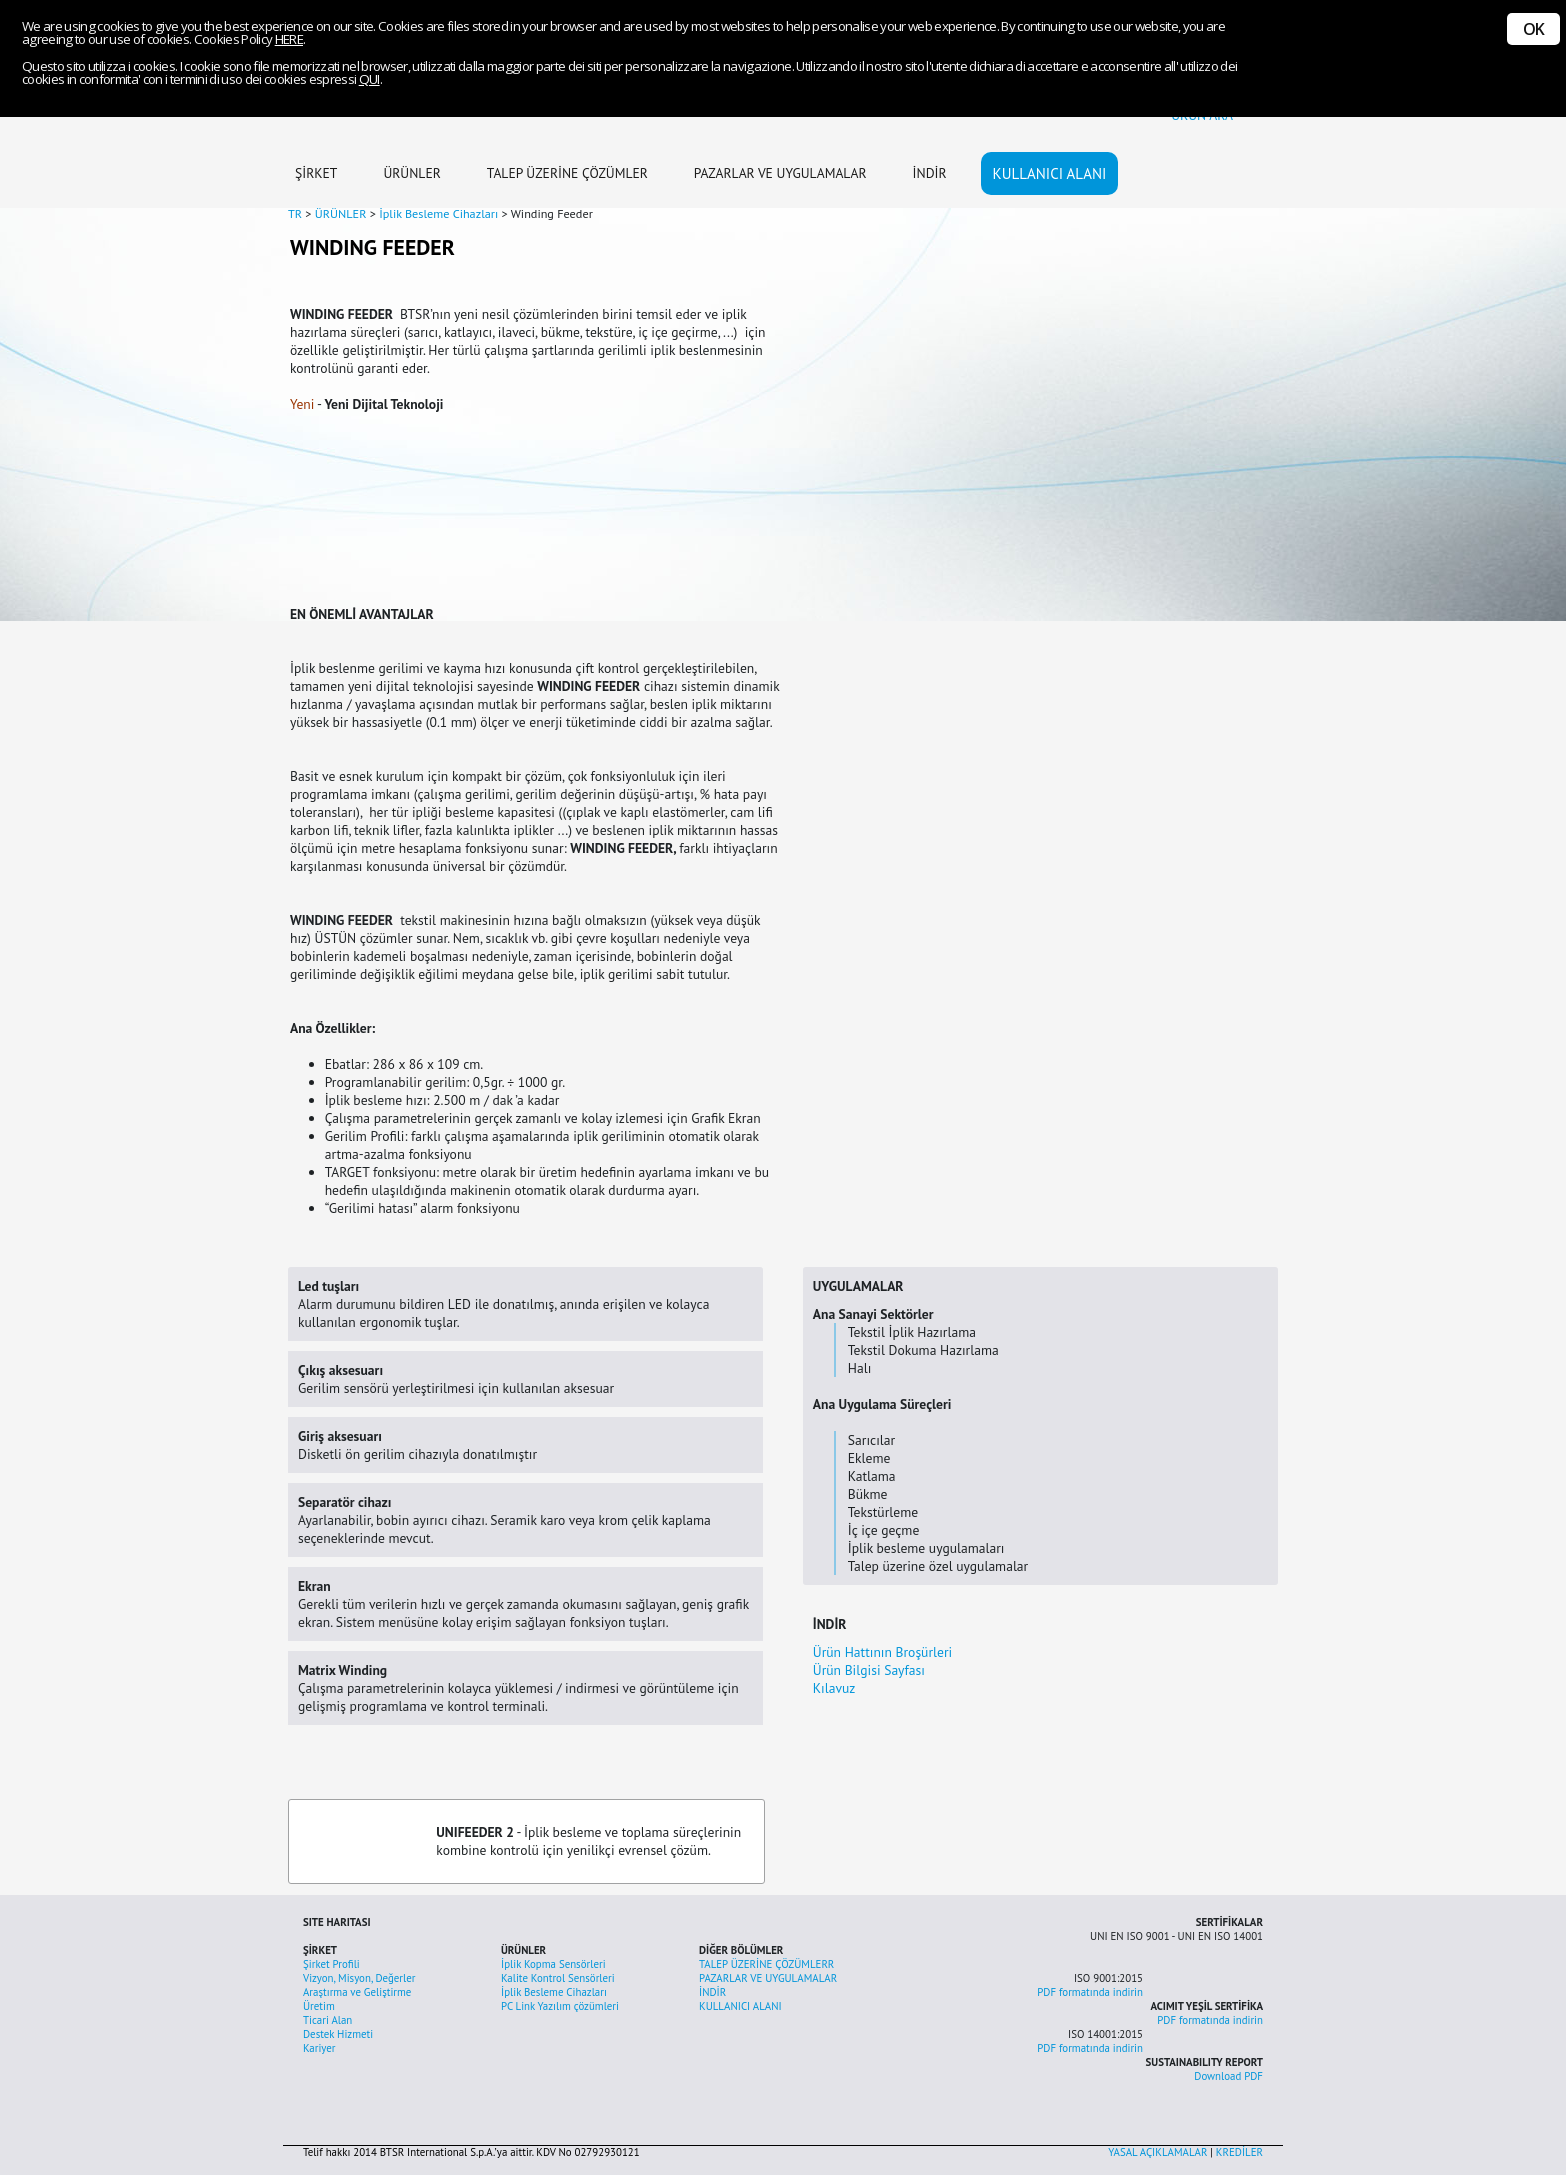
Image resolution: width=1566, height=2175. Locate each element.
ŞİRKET (316, 173)
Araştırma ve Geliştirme (357, 1992)
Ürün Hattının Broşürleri (882, 1652)
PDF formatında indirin (1090, 1992)
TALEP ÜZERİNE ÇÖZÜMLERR (766, 1964)
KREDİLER (1239, 2152)
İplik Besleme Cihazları (554, 1992)
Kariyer (319, 2048)
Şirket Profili (331, 1964)
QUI (369, 79)
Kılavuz (834, 1688)
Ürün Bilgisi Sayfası (869, 1670)
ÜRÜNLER (411, 173)
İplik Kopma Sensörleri (553, 1964)
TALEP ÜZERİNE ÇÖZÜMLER (567, 173)
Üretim (319, 2006)
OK (1533, 29)
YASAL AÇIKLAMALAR (1157, 2152)
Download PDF (1228, 2076)
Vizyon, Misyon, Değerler (359, 1978)
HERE (289, 39)
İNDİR (930, 173)
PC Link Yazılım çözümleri (560, 2006)
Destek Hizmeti (338, 2034)
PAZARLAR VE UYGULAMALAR (780, 173)
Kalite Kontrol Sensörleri (558, 1978)
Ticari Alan (327, 2020)
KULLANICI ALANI (1050, 173)
